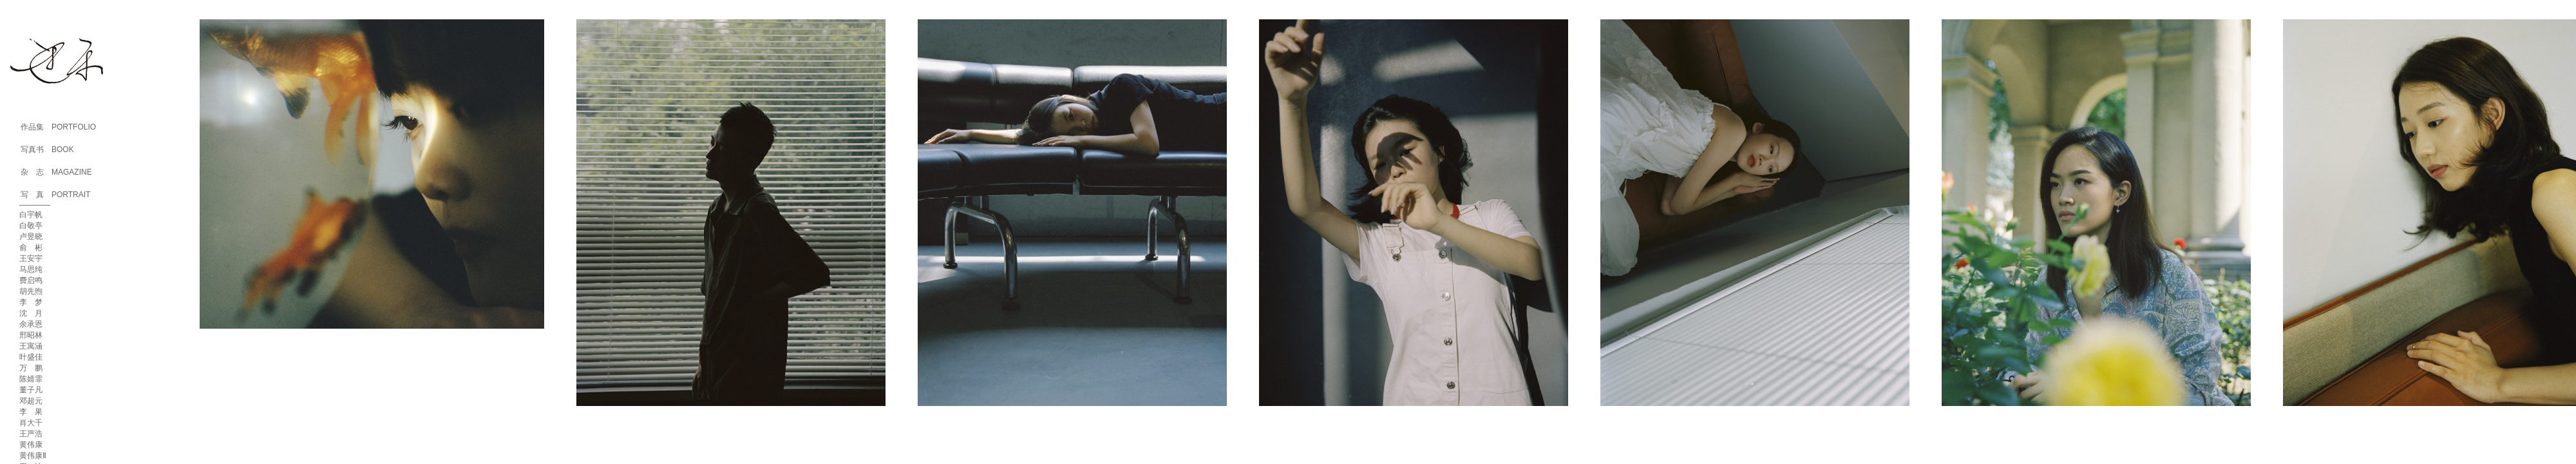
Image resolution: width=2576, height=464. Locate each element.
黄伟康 (31, 444)
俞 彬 (31, 247)
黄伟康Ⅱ (32, 455)
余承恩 (31, 324)
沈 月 (31, 313)
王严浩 (31, 433)
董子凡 (31, 389)
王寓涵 (31, 346)
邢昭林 (31, 335)
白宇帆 (31, 214)
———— (34, 204)
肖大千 (31, 422)
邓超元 (31, 400)
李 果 (31, 411)
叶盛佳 (31, 357)
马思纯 (31, 269)
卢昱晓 (31, 236)
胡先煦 (31, 291)
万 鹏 (31, 367)
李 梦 (31, 302)
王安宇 (31, 258)
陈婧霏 (31, 378)
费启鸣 (31, 280)
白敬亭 (31, 225)
